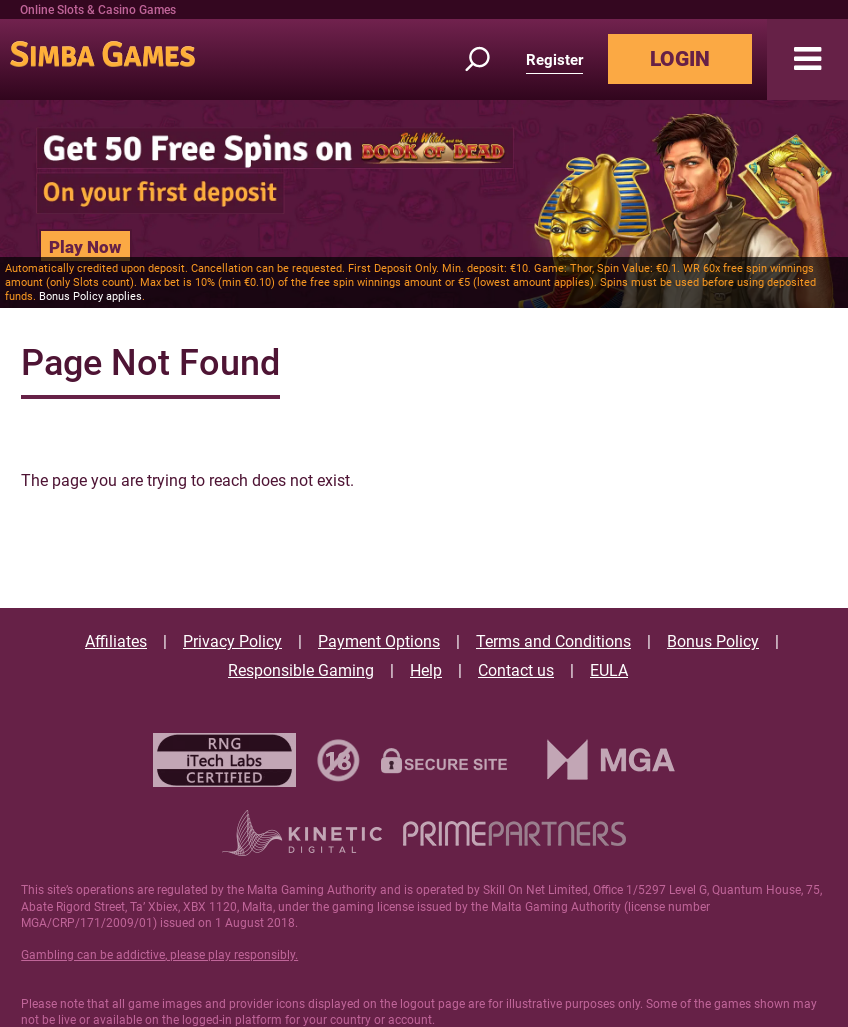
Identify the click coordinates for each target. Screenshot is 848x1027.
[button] (807, 59)
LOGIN (680, 59)
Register (554, 60)
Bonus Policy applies (90, 296)
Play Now (85, 247)
